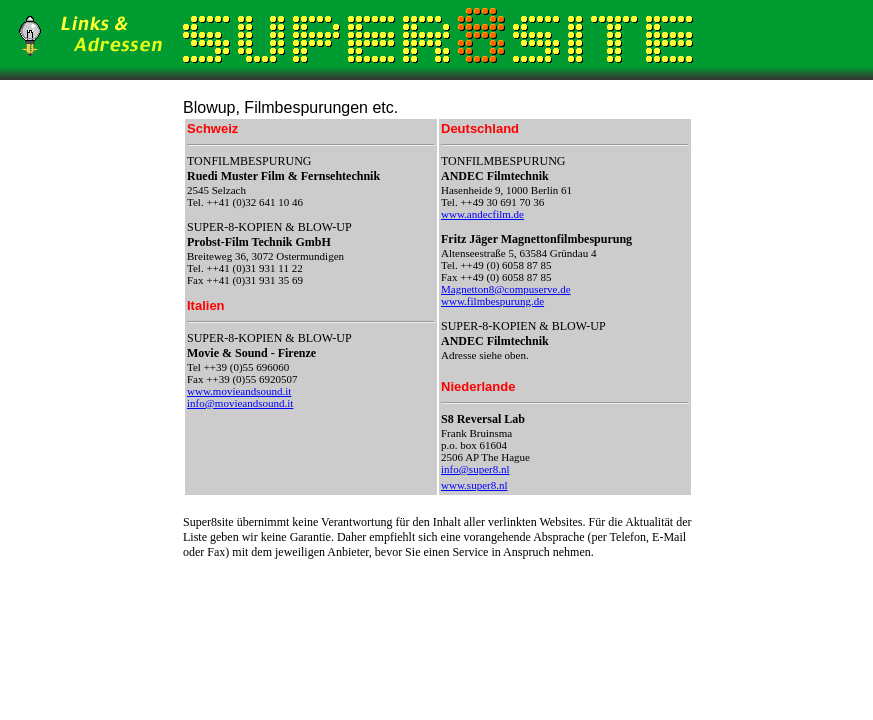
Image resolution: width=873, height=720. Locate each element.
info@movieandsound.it (240, 403)
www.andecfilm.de (482, 214)
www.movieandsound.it (239, 391)
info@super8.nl (475, 469)
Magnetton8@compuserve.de (506, 289)
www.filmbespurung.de (492, 301)
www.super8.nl (474, 485)
